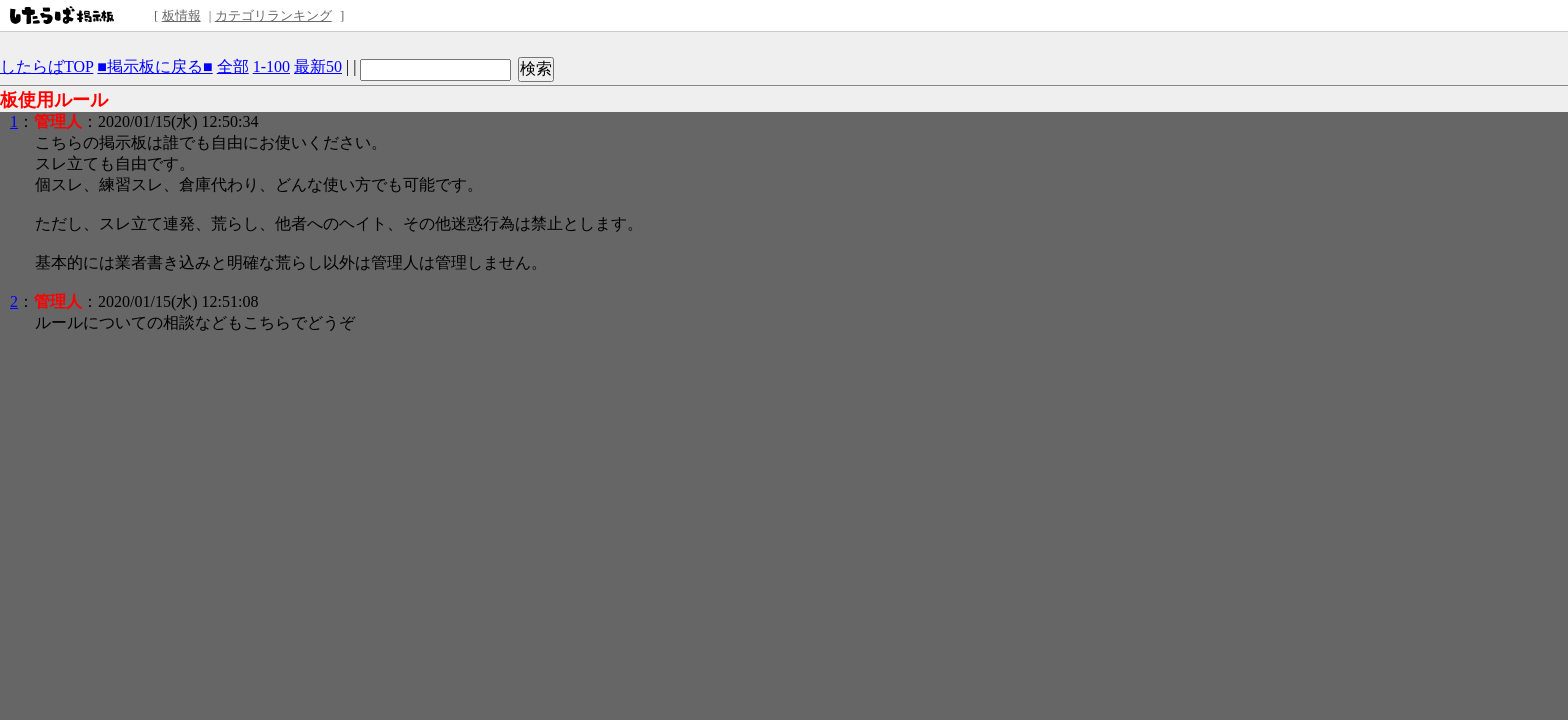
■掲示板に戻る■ (154, 66)
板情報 (181, 15)
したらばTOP (46, 66)
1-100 (271, 66)
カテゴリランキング (273, 15)
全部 (233, 66)
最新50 (318, 66)
